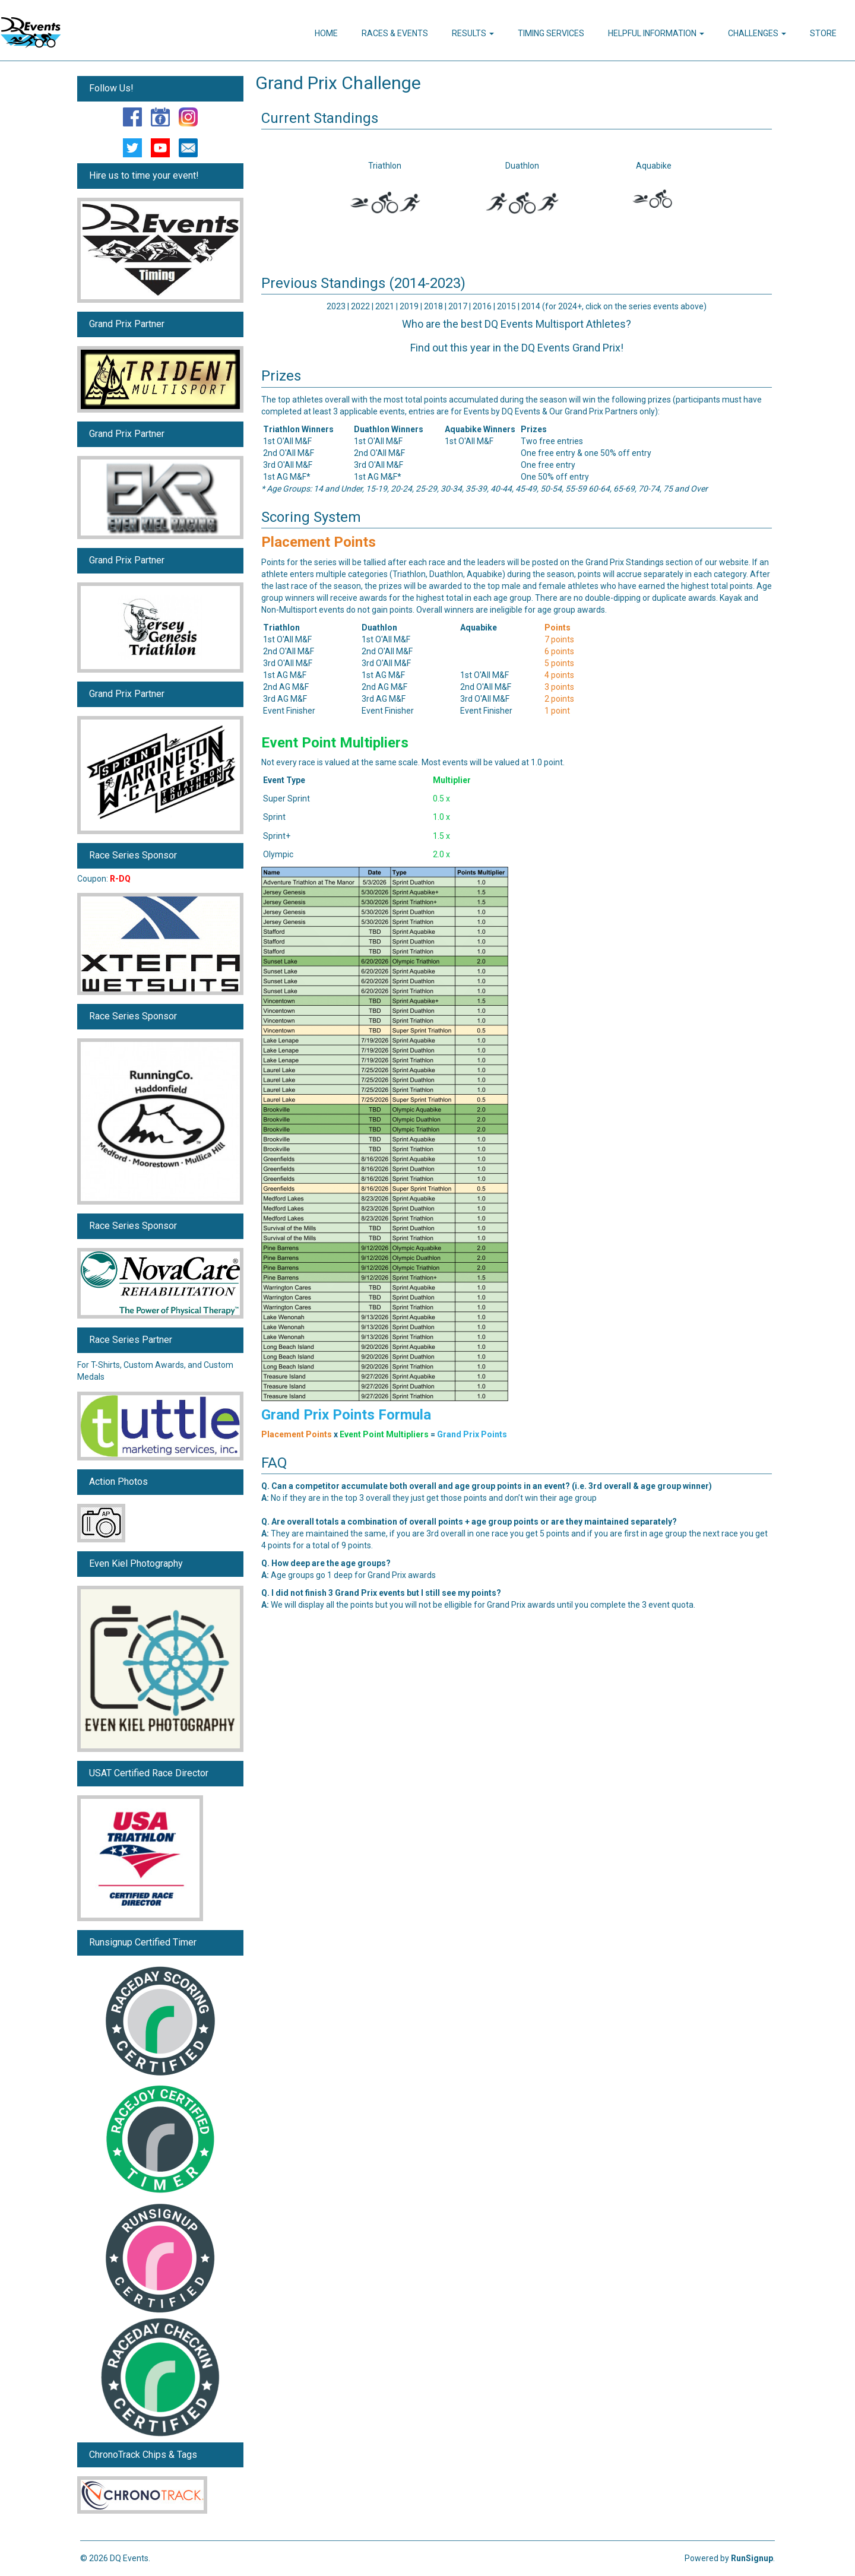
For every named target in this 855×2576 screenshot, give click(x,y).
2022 (360, 306)
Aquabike (654, 165)
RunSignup (752, 2558)
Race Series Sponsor (133, 855)
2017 (458, 306)
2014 (530, 306)
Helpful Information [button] (656, 33)
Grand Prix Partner (126, 323)
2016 (483, 306)
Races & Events (395, 33)
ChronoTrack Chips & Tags (143, 2454)
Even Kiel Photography (136, 1563)
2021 (384, 306)
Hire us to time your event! (144, 175)
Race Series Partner (130, 1339)
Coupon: (104, 878)
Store (823, 33)
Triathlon (384, 165)
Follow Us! (111, 88)
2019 (409, 306)
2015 (507, 306)
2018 (434, 306)
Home (326, 33)
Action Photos (118, 1481)
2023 (336, 306)
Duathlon (522, 165)
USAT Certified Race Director (148, 1773)
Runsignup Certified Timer (143, 1942)
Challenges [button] (757, 33)
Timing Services (551, 33)
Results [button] (473, 33)
